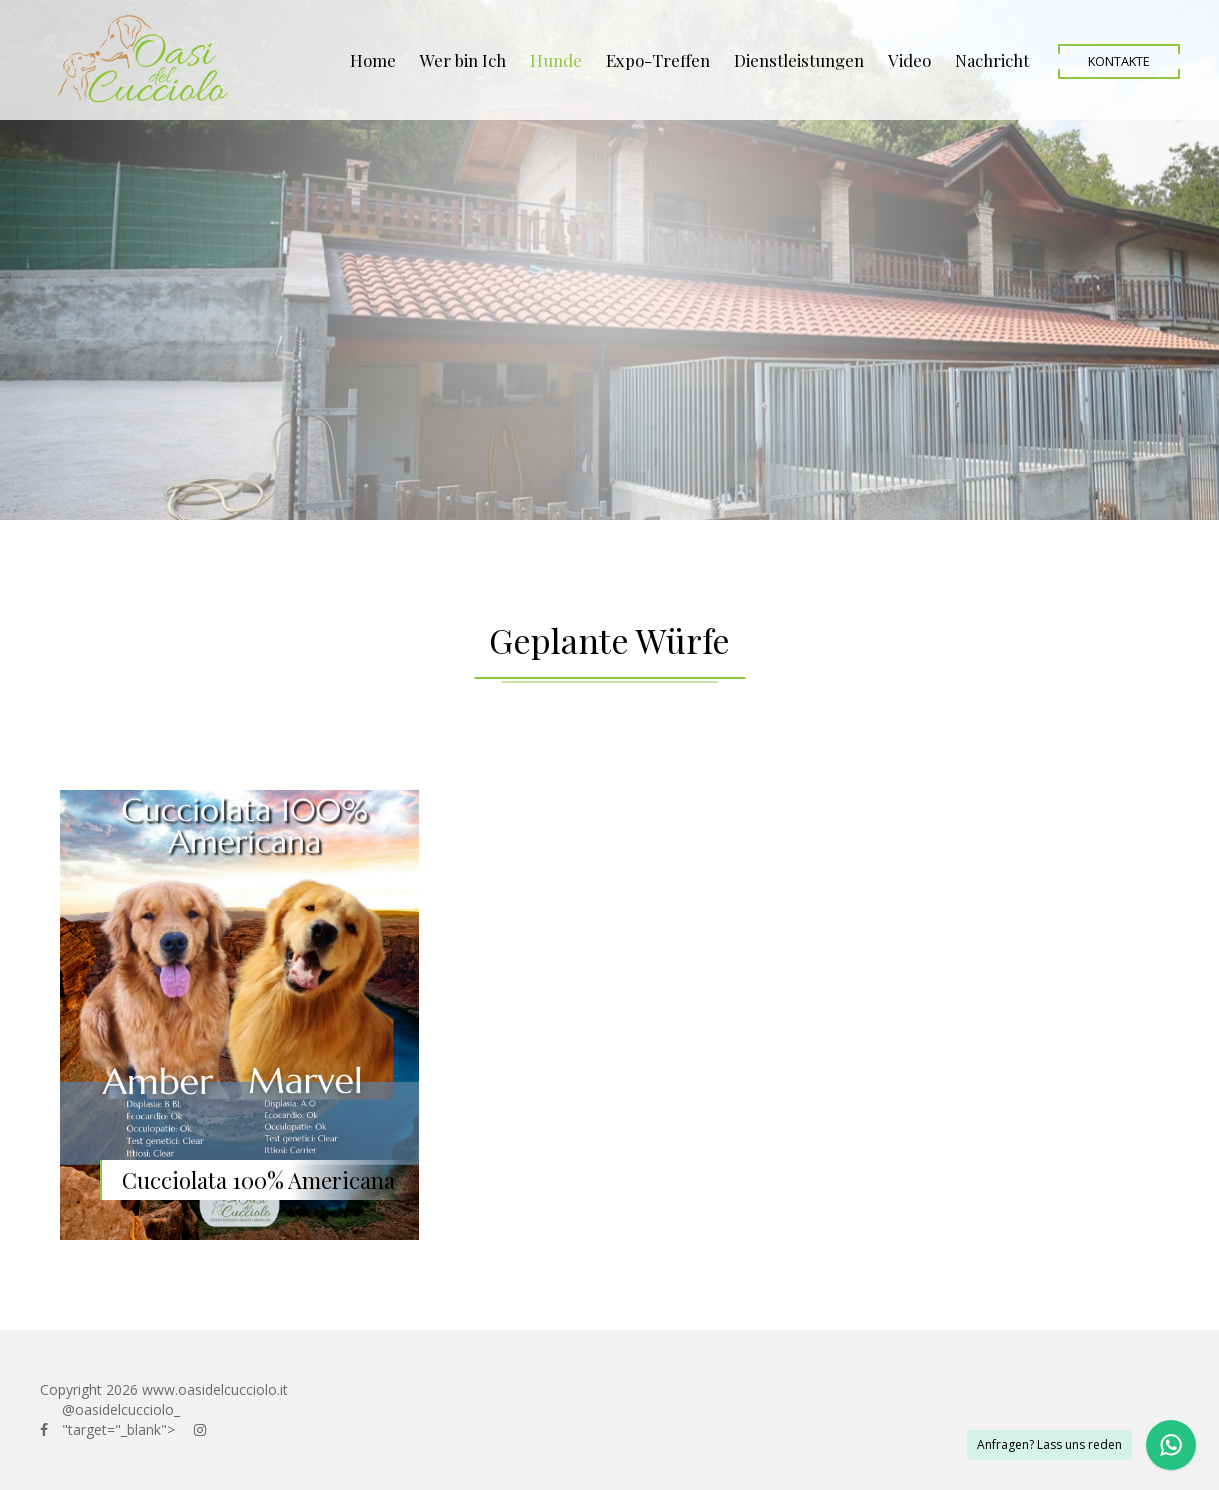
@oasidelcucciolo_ (121, 1409)
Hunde (556, 60)
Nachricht (992, 60)
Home (373, 60)
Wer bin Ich (463, 60)
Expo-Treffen (658, 60)
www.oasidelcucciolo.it (215, 1389)
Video (909, 60)
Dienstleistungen (799, 60)
